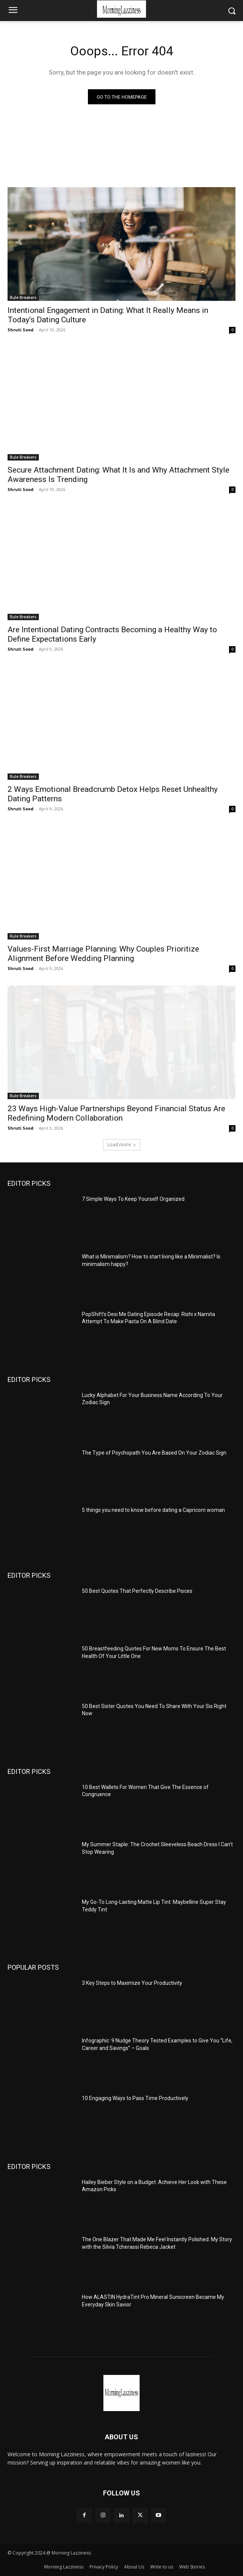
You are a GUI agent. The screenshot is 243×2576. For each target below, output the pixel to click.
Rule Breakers (23, 297)
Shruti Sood (21, 329)
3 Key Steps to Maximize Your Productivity (132, 1983)
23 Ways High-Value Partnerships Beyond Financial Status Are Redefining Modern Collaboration (116, 1113)
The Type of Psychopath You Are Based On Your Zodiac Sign (154, 1453)
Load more (121, 1144)
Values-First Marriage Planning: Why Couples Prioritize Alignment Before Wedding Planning (103, 953)
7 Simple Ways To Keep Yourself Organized (133, 1199)
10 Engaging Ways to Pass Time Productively (135, 2098)
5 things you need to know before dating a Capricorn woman (153, 1510)
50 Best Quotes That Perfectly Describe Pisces (137, 1591)
